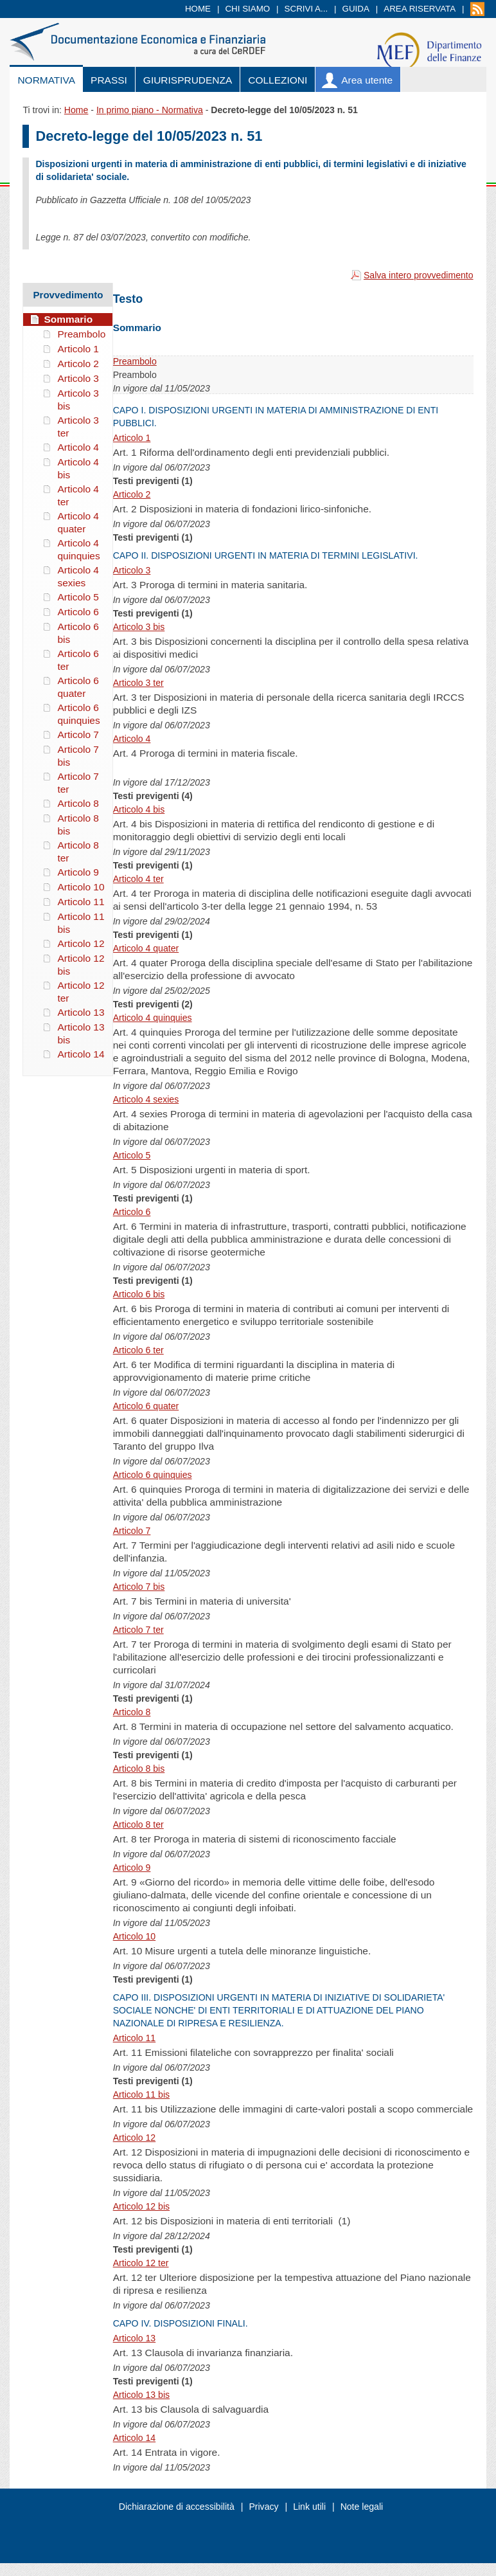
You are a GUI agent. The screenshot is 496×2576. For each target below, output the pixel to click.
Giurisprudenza (187, 80)
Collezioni (277, 80)
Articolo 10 (134, 1936)
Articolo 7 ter (138, 1630)
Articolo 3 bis (139, 627)
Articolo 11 (134, 2038)
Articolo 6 (132, 1212)
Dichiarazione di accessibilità (177, 2506)
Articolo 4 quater (146, 948)
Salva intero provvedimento (419, 275)
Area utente (367, 80)
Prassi (109, 80)
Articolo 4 (132, 739)
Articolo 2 (132, 494)
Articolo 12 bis (141, 2206)
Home (198, 9)
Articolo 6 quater (146, 1406)
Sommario (68, 319)
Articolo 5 (132, 1155)
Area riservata (420, 9)
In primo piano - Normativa (149, 110)
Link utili (309, 2506)
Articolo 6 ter (138, 1350)
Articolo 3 (132, 570)
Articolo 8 (132, 1712)
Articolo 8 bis (139, 1768)
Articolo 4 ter (138, 879)
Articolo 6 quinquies (152, 1475)
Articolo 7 (132, 1531)
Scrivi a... (306, 9)
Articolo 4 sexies (146, 1099)
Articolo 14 (134, 2438)
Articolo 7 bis (139, 1586)
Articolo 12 (134, 2137)
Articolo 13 (134, 2338)
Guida (355, 9)
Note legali (362, 2506)
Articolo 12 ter (141, 2263)
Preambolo (135, 361)
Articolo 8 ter (138, 1824)
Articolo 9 (132, 1867)
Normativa (46, 80)
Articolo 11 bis (141, 2094)
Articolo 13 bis (141, 2395)
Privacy (263, 2506)
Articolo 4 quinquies (152, 1018)
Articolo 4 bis (139, 809)
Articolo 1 (132, 438)
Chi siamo (247, 9)
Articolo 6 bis (139, 1294)
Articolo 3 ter (138, 683)
